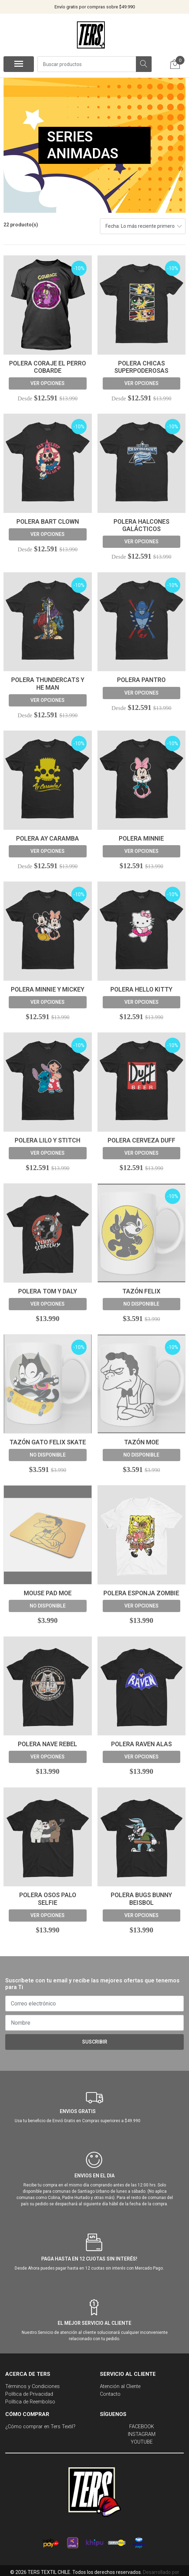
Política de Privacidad (29, 2394)
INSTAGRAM (141, 2434)
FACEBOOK (141, 2427)
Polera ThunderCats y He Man (47, 683)
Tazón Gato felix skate (47, 1442)
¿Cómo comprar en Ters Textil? (40, 2427)
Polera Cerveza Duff (141, 1140)
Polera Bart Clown (47, 521)
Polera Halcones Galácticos (141, 525)
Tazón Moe (141, 1442)
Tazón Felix (141, 1291)
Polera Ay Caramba (47, 838)
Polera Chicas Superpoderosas (141, 367)
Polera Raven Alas (141, 1744)
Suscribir (94, 2042)
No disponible (141, 1304)
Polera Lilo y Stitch (47, 1140)
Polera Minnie (141, 838)
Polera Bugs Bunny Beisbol (141, 1899)
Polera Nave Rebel (47, 1744)
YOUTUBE (142, 2442)
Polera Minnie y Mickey (47, 989)
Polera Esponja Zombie (141, 1593)
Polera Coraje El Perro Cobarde (47, 367)
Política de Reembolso (30, 2402)
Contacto (110, 2394)
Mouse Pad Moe (48, 1593)
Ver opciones (47, 383)
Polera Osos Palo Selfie (47, 1899)
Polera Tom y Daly (47, 1291)
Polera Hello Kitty (141, 989)
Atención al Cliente (120, 2386)
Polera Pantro (141, 679)
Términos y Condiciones (32, 2386)
